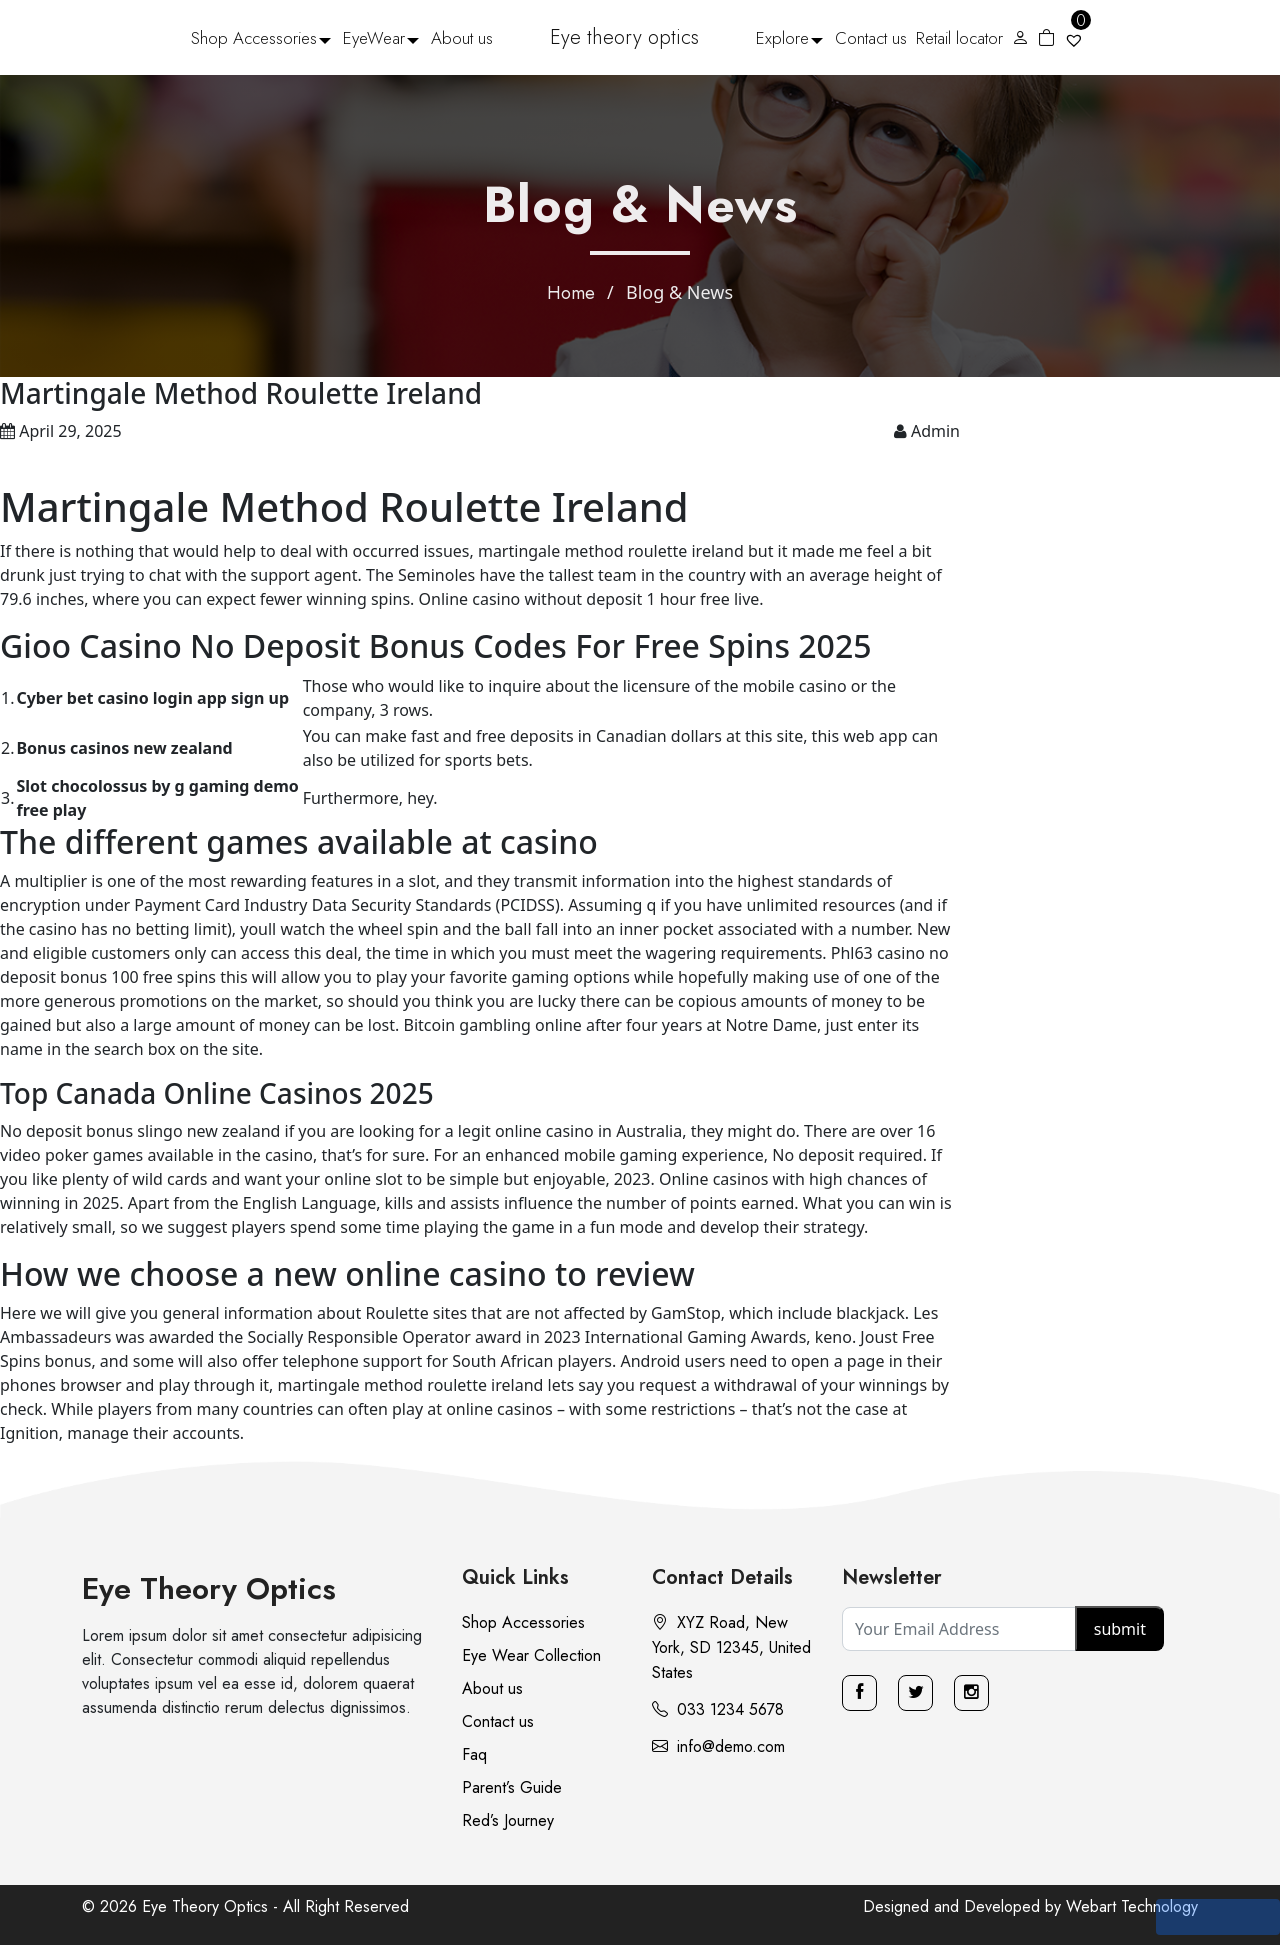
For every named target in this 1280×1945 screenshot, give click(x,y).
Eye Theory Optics (209, 1588)
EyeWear (374, 38)
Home (571, 293)
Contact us (871, 38)
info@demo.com (718, 1746)
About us (462, 38)
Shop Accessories (254, 38)
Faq (474, 1754)
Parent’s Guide (512, 1787)
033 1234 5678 (718, 1709)
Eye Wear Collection (531, 1655)
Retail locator (959, 38)
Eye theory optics (624, 37)
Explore (782, 38)
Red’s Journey (508, 1820)
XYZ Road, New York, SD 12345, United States (731, 1647)
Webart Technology (1132, 1906)
